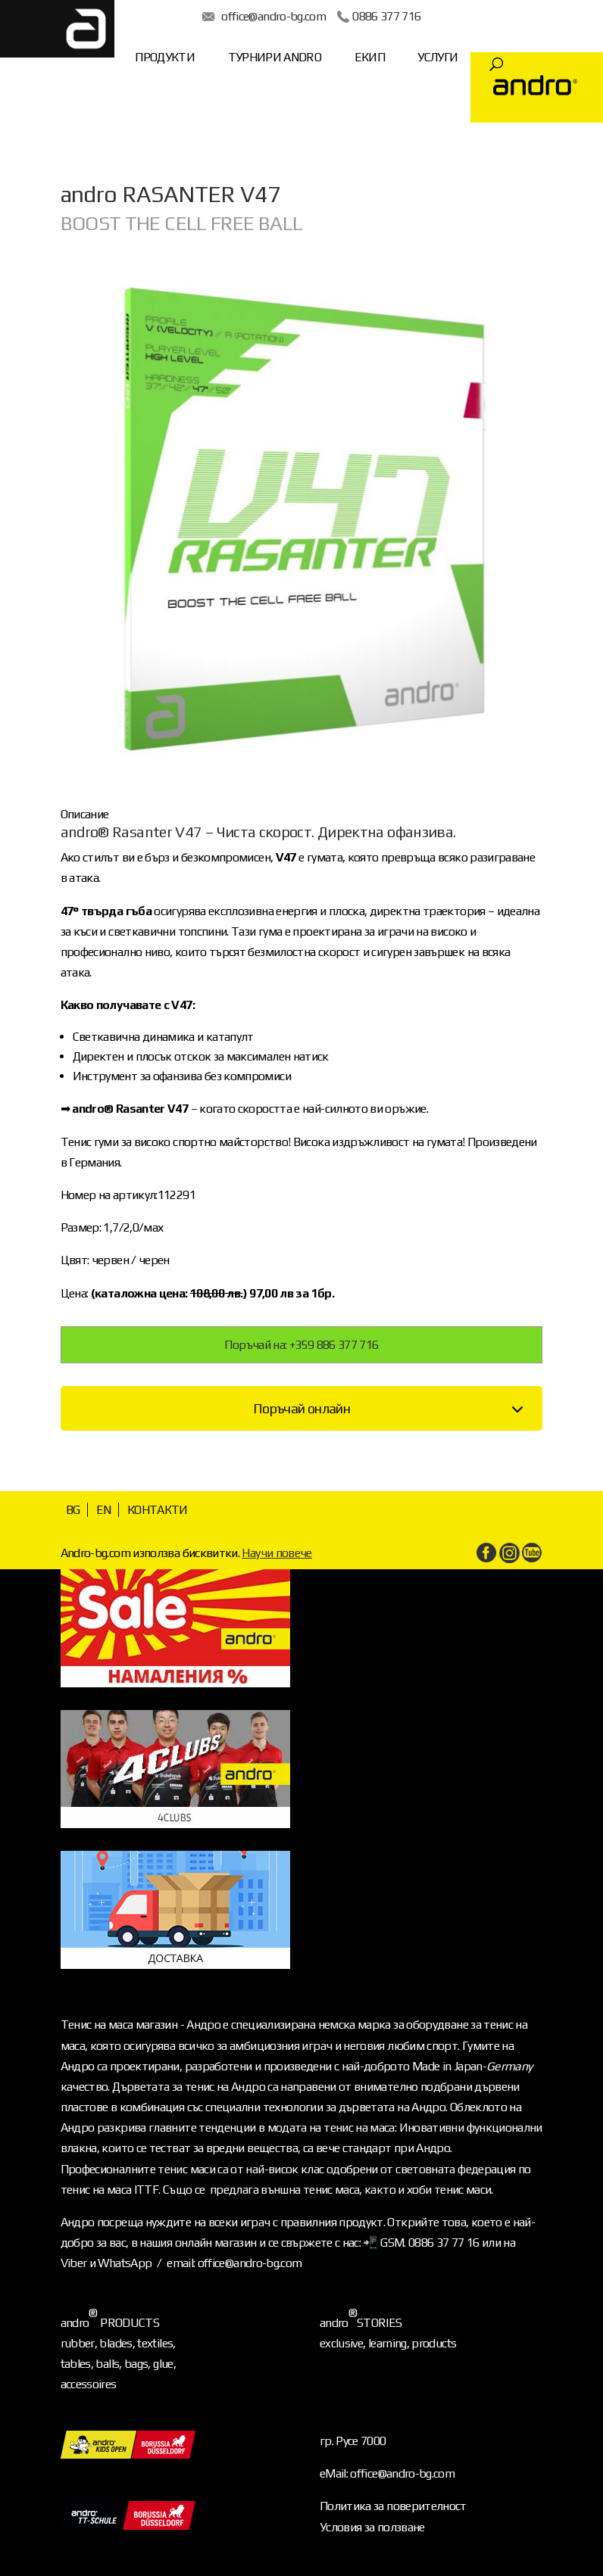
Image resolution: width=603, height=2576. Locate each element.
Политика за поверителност (393, 2506)
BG (73, 1510)
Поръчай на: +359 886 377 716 (301, 1345)
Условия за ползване (372, 2527)
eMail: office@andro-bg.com (387, 2473)
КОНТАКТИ (157, 1510)
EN (103, 1510)
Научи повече (276, 1553)
